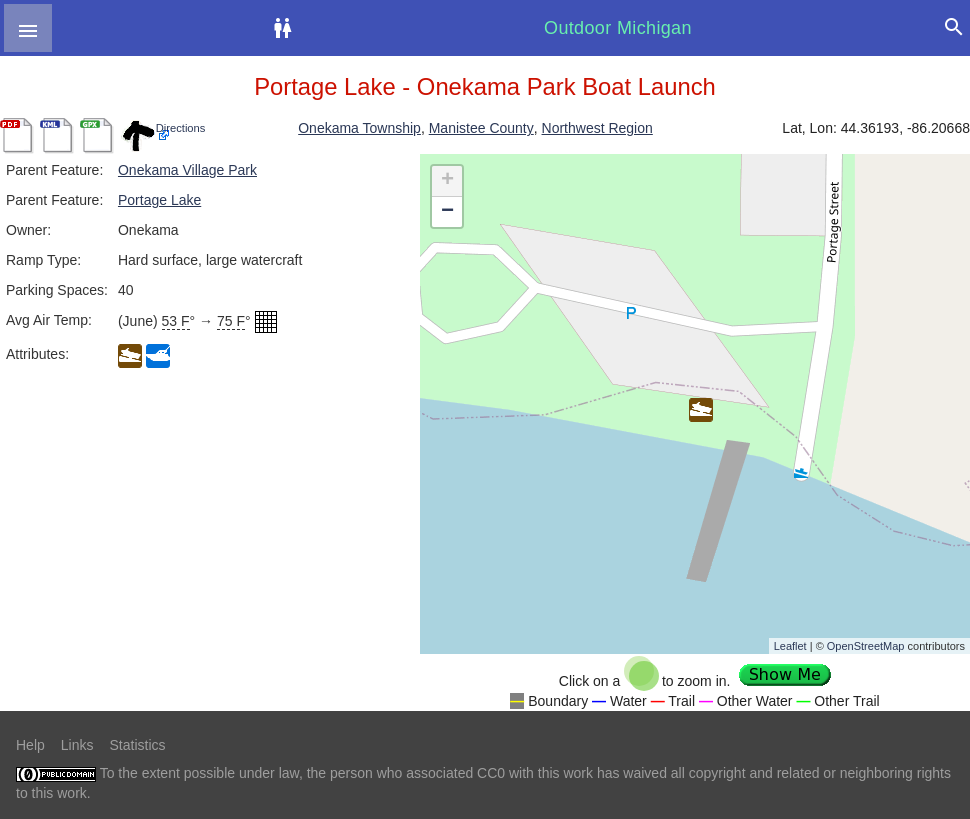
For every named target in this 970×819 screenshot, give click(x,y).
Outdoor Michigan (618, 28)
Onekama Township (359, 128)
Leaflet (790, 646)
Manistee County (481, 128)
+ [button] (447, 181)
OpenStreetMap (866, 646)
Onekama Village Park (187, 170)
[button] (28, 28)
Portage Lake (159, 200)
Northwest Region (597, 128)
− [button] (447, 212)
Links (77, 745)
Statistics (137, 745)
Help (30, 745)
